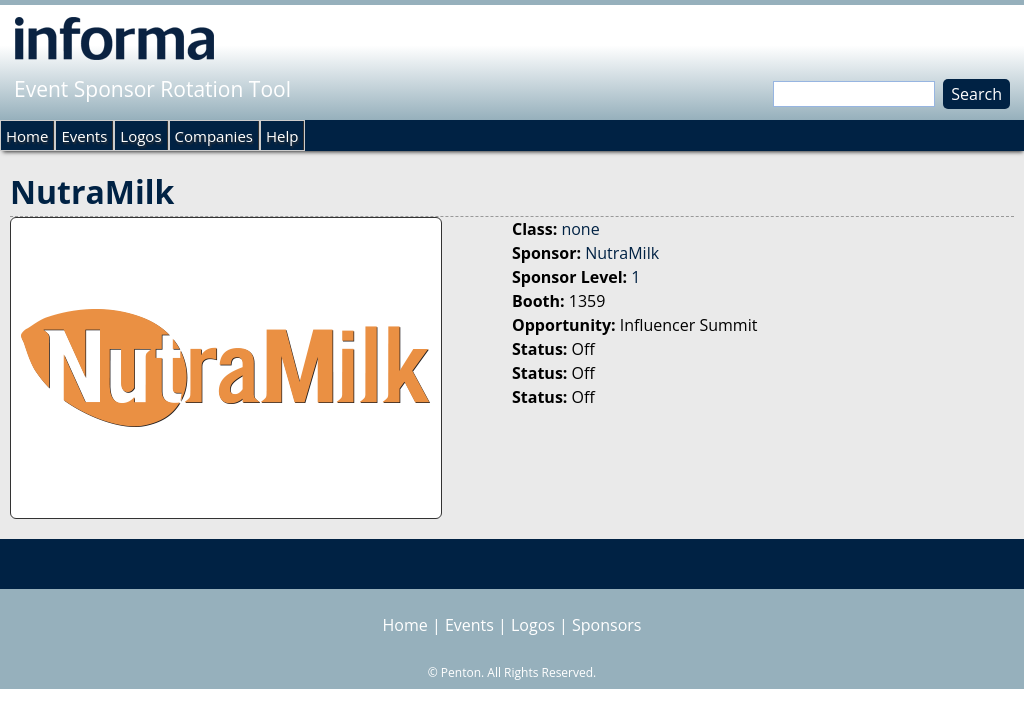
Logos (140, 136)
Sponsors (606, 625)
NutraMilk (622, 253)
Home (27, 136)
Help (282, 136)
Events (84, 136)
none (580, 229)
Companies (214, 136)
